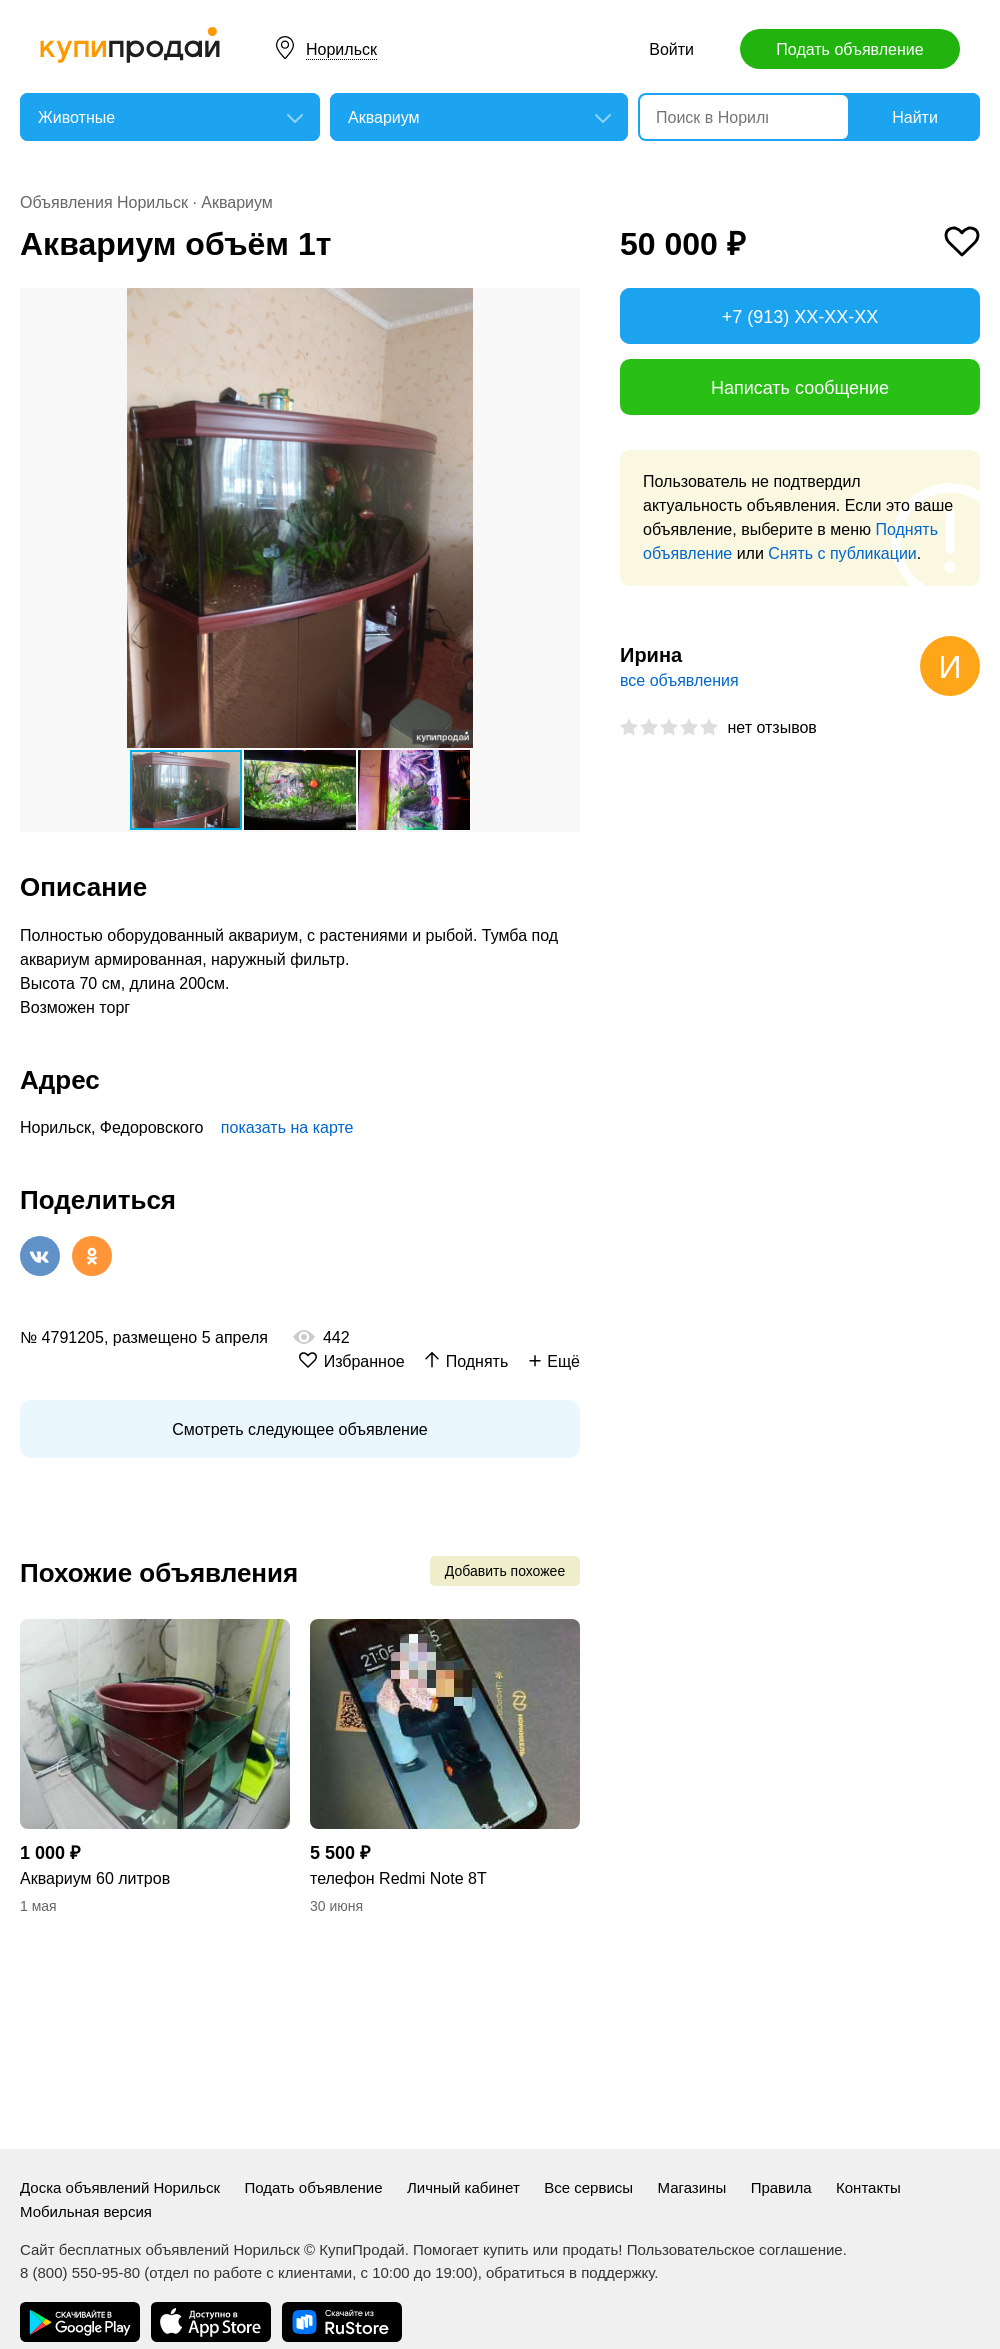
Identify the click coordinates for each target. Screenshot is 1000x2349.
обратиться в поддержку (570, 2272)
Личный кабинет (463, 2187)
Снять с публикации (842, 553)
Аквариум (237, 202)
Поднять (477, 1361)
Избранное (364, 1361)
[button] (562, 306)
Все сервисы (588, 2187)
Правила (781, 2187)
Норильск (341, 49)
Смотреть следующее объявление (299, 1429)
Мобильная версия (86, 2211)
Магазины (692, 2187)
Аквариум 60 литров (95, 1878)
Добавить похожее (505, 1571)
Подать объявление (849, 49)
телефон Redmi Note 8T (398, 1878)
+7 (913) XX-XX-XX (800, 317)
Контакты (868, 2187)
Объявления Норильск (104, 202)
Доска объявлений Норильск (120, 2187)
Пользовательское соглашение (735, 2249)
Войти (671, 49)
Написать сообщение (800, 388)
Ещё (563, 1361)
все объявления (679, 680)
